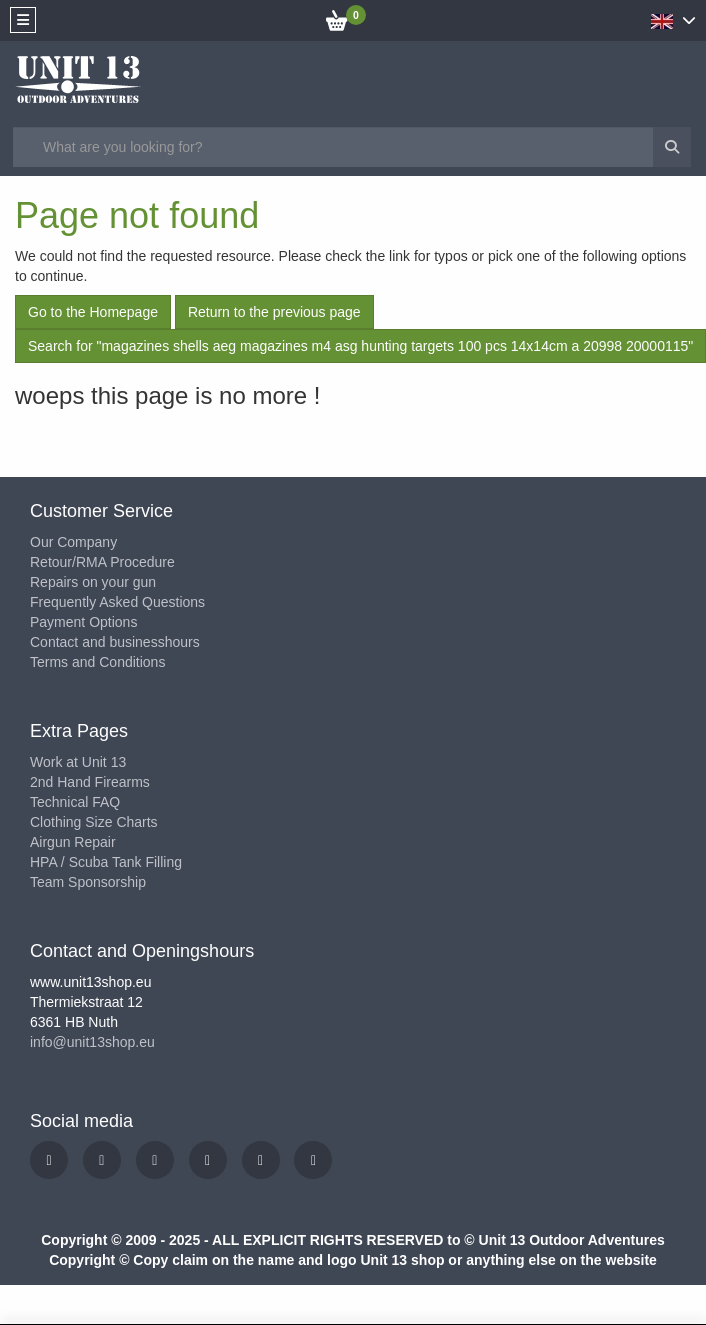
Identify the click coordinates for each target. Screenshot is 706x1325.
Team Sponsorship (88, 882)
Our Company (73, 542)
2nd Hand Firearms (90, 782)
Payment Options (83, 622)
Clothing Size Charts (94, 822)
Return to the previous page (274, 312)
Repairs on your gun (93, 582)
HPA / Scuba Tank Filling (106, 862)
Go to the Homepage (93, 312)
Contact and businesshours (115, 642)
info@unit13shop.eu (92, 1042)
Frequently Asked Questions (117, 602)
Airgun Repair (73, 842)
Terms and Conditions (97, 662)
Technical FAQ (75, 802)
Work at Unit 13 (78, 762)
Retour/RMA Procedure (102, 562)
